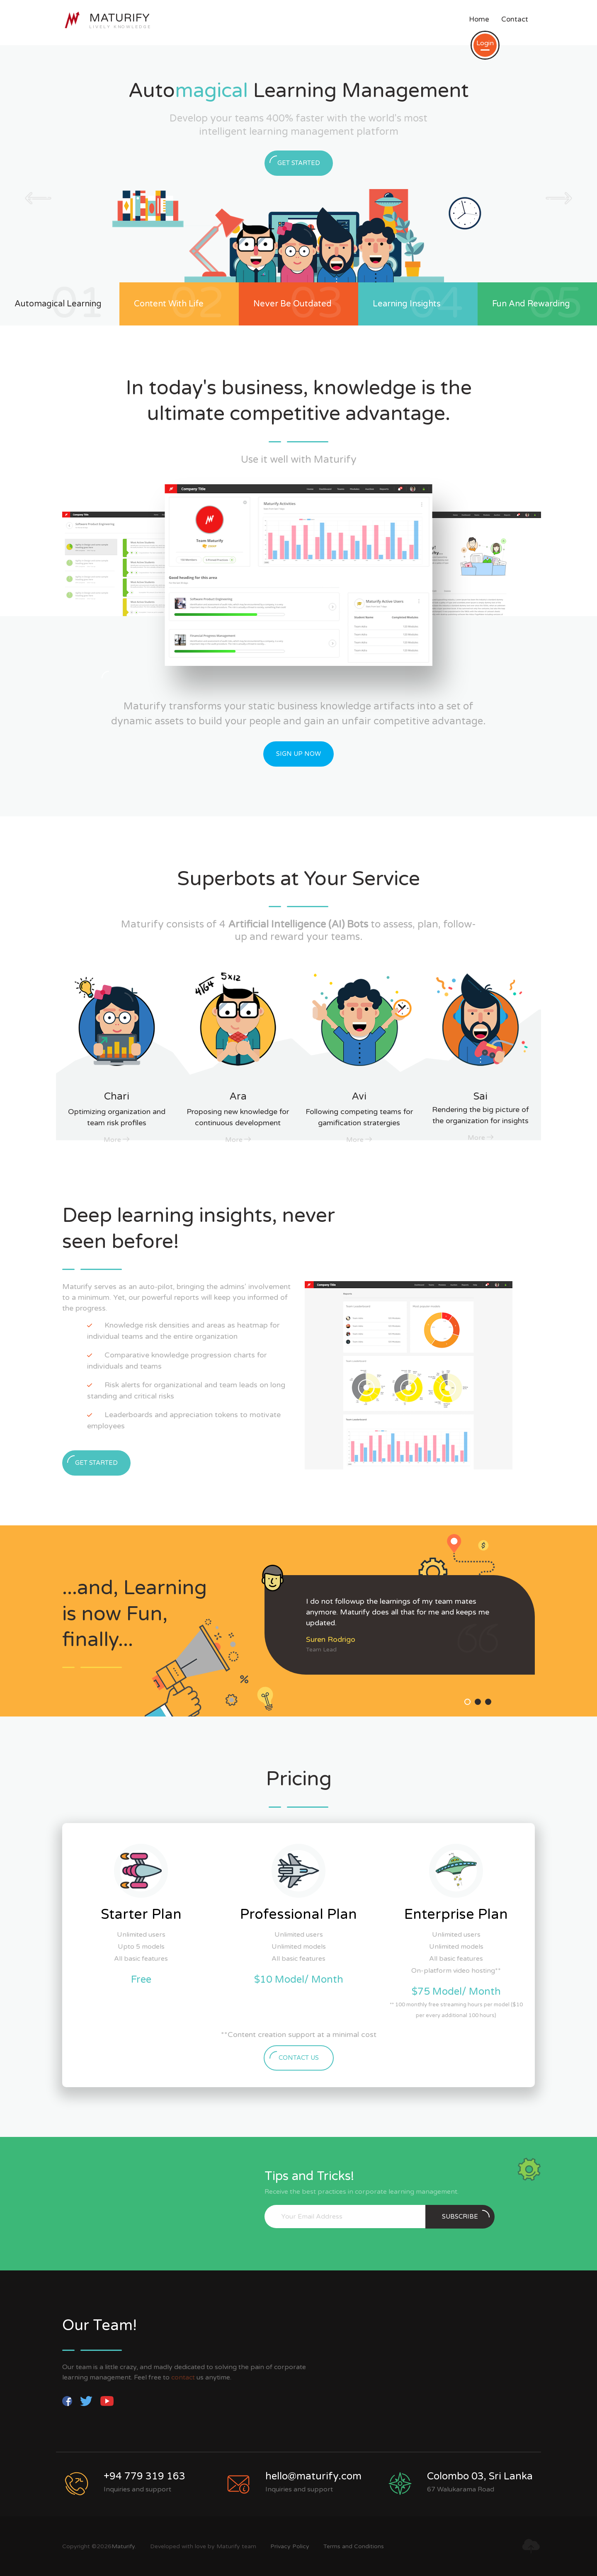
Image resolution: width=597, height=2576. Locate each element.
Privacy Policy (290, 2546)
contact (184, 2377)
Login (485, 45)
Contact (514, 19)
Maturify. (124, 2546)
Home (479, 19)
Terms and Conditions (353, 2546)
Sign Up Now (298, 754)
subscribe (466, 2215)
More (116, 1140)
